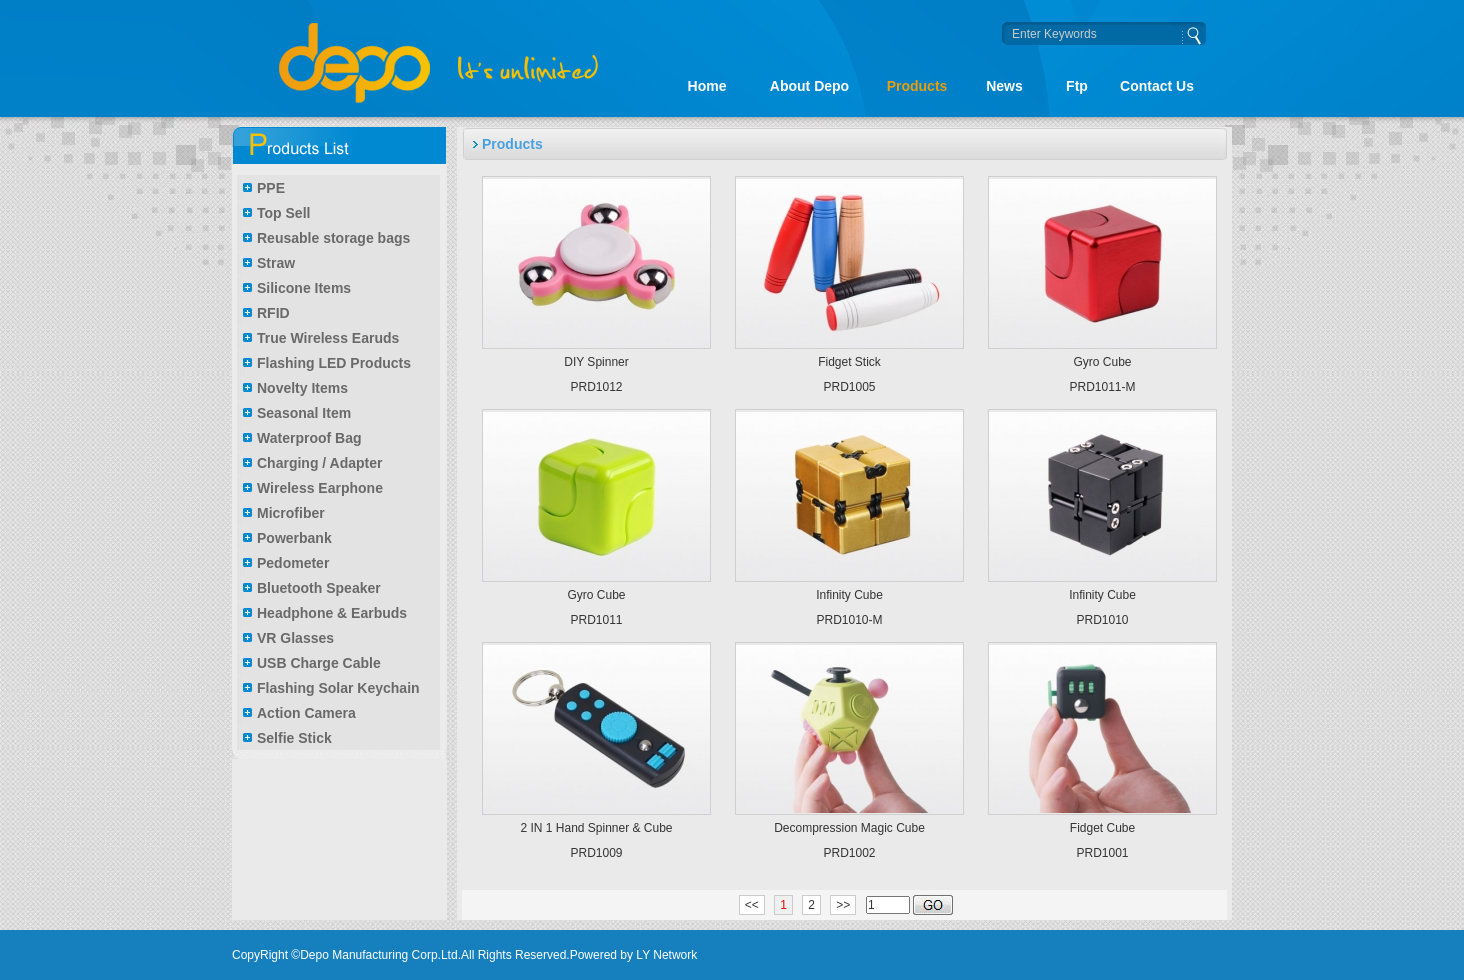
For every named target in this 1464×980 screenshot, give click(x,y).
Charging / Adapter (320, 463)
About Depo (809, 86)
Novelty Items (302, 388)
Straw (276, 263)
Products (917, 86)
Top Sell (283, 213)
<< (752, 905)
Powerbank (294, 538)
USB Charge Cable (319, 663)
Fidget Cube (1102, 828)
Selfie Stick (294, 738)
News (1004, 86)
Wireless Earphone (320, 488)
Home (707, 86)
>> (843, 905)
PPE (271, 188)
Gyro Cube (1102, 362)
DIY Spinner (596, 362)
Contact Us (1157, 86)
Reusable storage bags (333, 238)
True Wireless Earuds (328, 338)
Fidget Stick (849, 362)
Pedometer (293, 563)
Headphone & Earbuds (332, 613)
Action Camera (306, 713)
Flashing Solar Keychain (338, 688)
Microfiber (291, 513)
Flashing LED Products (334, 363)
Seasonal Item (304, 413)
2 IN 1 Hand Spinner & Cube (596, 828)
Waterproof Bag (309, 438)
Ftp (1077, 86)
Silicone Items (304, 288)
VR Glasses (295, 638)
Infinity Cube (849, 595)
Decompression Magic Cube (849, 828)
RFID (273, 313)
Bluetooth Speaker (319, 588)
